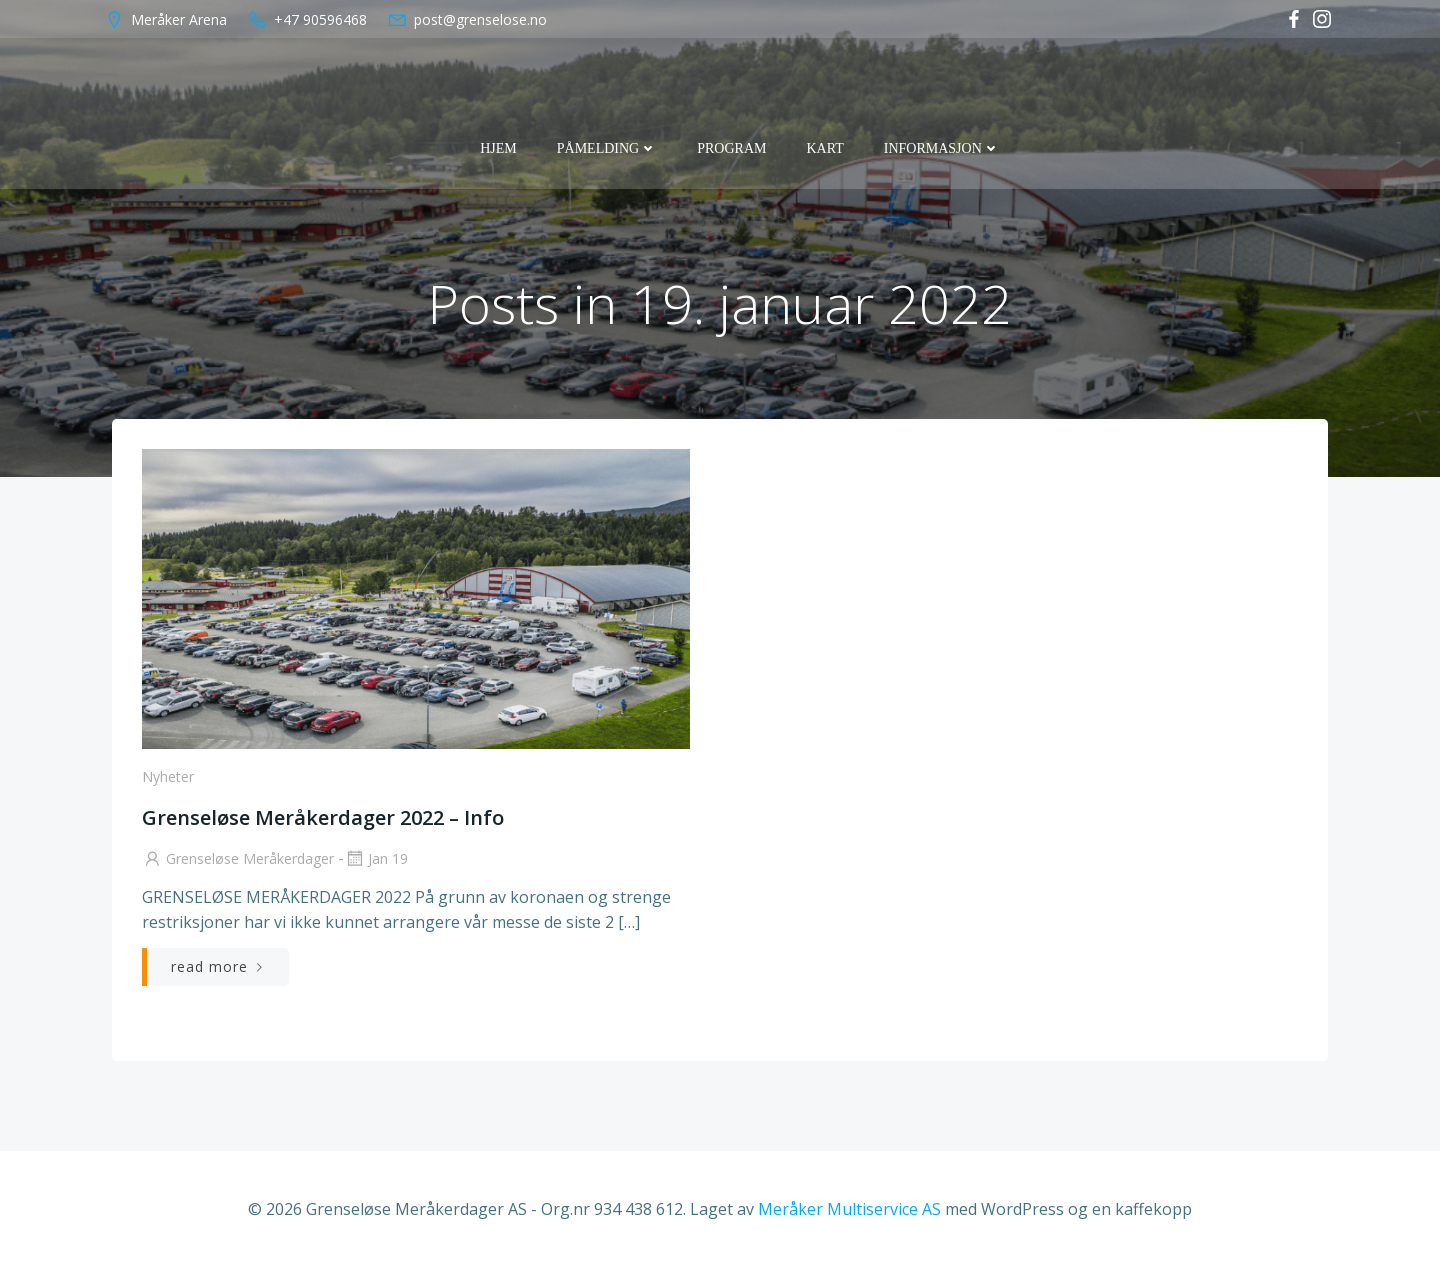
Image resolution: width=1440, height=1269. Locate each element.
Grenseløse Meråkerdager (238, 858)
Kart (824, 148)
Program (731, 148)
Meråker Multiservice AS (849, 1209)
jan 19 (376, 858)
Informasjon (942, 148)
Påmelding (607, 148)
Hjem (498, 148)
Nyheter (168, 776)
